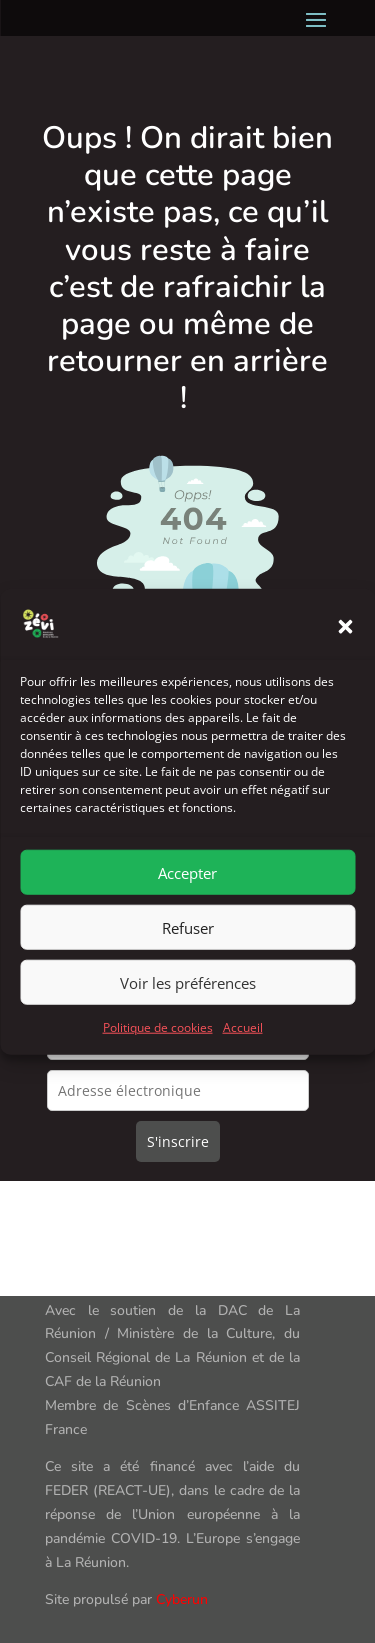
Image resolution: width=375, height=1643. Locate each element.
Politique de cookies (158, 1044)
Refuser (188, 945)
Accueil (243, 1044)
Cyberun (182, 1599)
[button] (345, 644)
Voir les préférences (188, 1000)
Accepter (187, 890)
